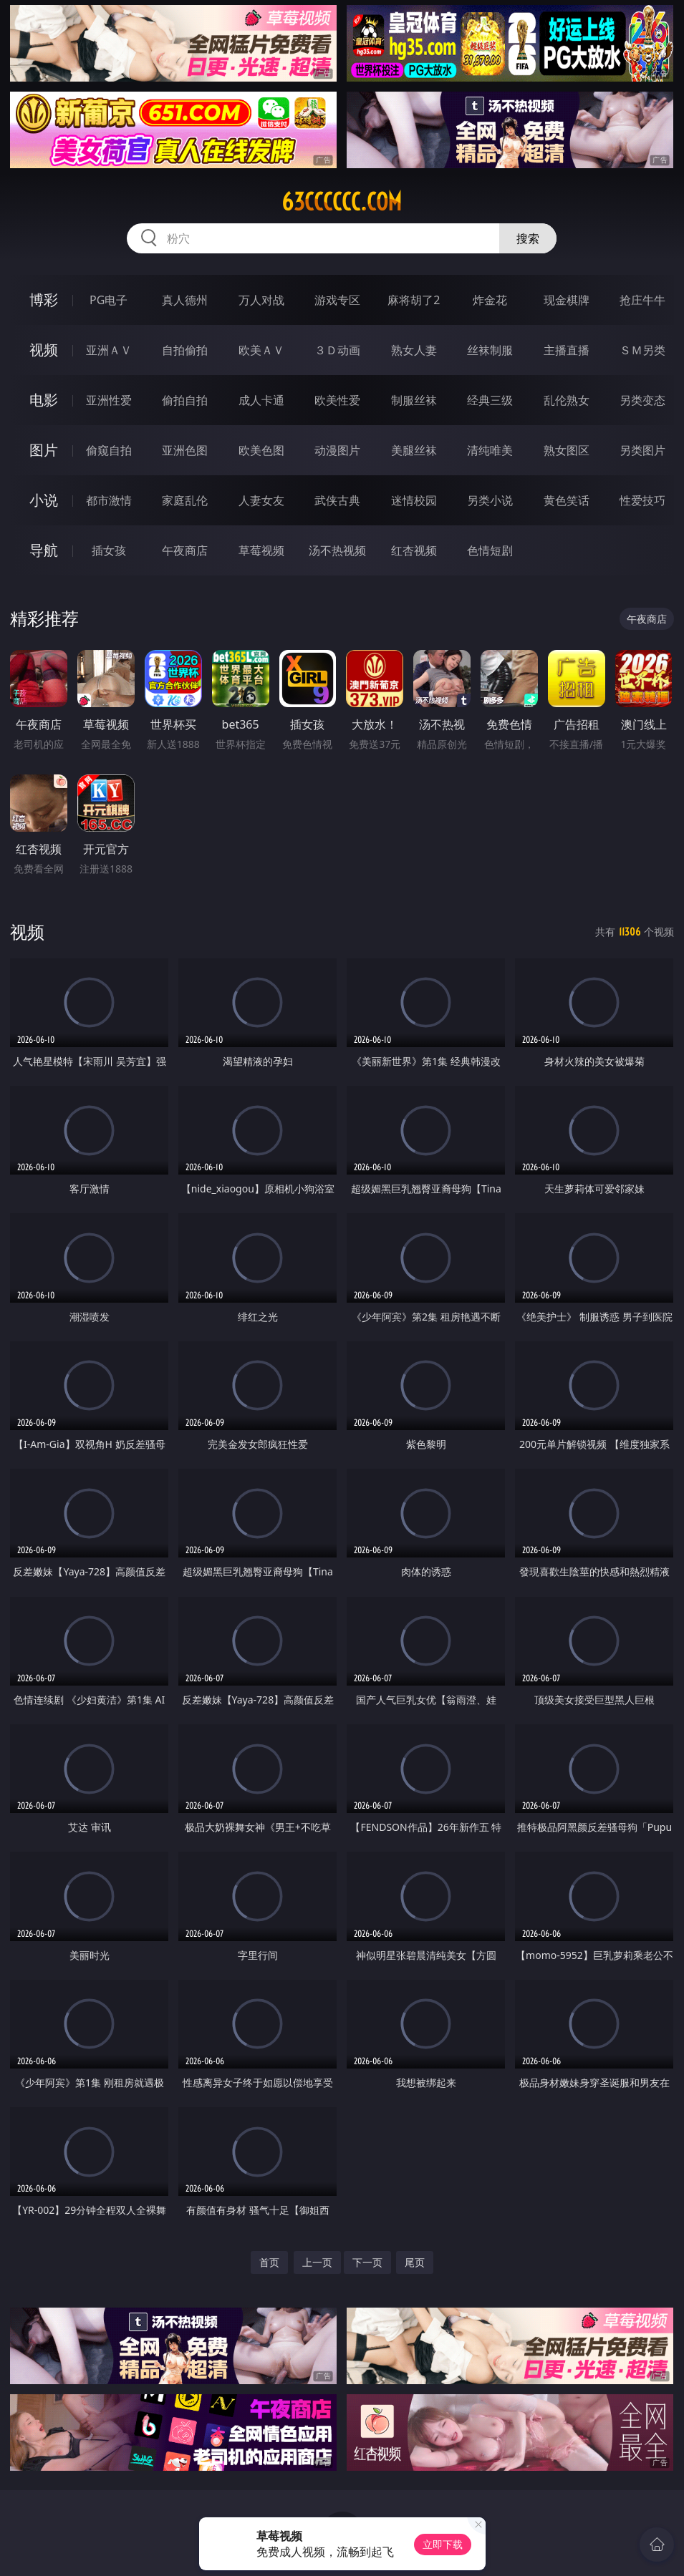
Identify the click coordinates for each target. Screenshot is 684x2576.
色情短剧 (490, 550)
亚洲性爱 (109, 400)
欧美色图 (261, 450)
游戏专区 (337, 300)
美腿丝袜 (414, 450)
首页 (269, 2262)
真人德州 (185, 300)
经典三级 (490, 400)
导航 (43, 550)
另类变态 (642, 400)
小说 (43, 500)
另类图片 (642, 450)
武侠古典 (337, 500)
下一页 (367, 2262)
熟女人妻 (414, 350)
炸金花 (490, 300)
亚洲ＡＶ (109, 350)
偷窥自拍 (109, 450)
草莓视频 (261, 550)
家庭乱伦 (185, 500)
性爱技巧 (642, 500)
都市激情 (109, 500)
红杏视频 (414, 550)
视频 (43, 349)
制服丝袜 (414, 400)
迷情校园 (414, 500)
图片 (43, 450)
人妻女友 (261, 500)
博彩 (43, 299)
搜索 (527, 238)
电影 (43, 399)
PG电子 (108, 300)
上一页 (317, 2262)
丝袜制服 (490, 350)
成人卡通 (261, 400)
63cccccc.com (341, 202)
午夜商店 (185, 550)
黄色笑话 (566, 500)
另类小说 (490, 500)
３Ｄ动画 (337, 350)
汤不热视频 (337, 550)
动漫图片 (337, 450)
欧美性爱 (337, 400)
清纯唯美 (490, 450)
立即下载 (443, 2544)
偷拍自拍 (185, 400)
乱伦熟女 (566, 400)
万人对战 (261, 300)
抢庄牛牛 (642, 300)
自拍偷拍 (185, 350)
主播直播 (566, 350)
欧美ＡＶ (261, 350)
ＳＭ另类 (642, 350)
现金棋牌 (566, 300)
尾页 (415, 2262)
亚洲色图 (185, 450)
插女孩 (109, 550)
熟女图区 (566, 450)
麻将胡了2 (413, 300)
